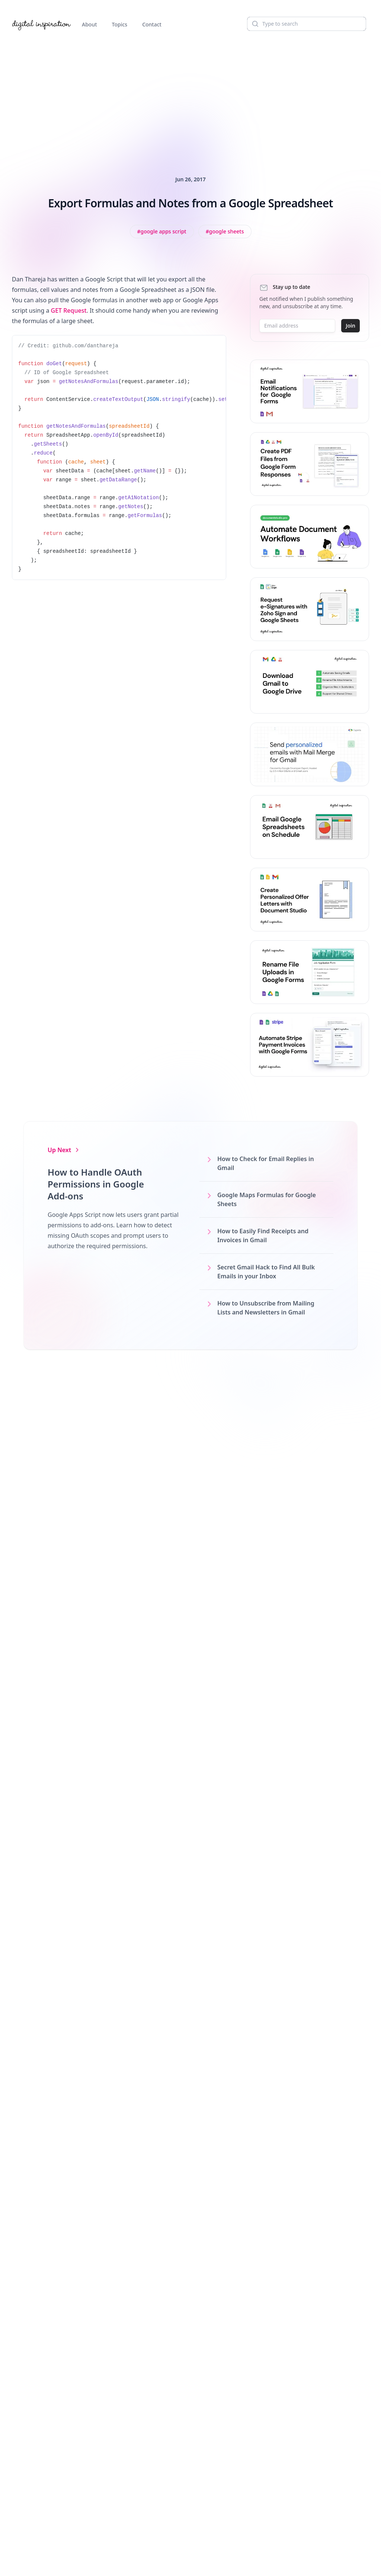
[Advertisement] (190, 94)
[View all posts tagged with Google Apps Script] (162, 231)
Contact (151, 24)
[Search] (306, 24)
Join (350, 325)
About (89, 24)
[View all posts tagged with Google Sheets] (225, 231)
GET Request (69, 310)
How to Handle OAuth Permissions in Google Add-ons (96, 1184)
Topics (120, 24)
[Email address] (297, 325)
